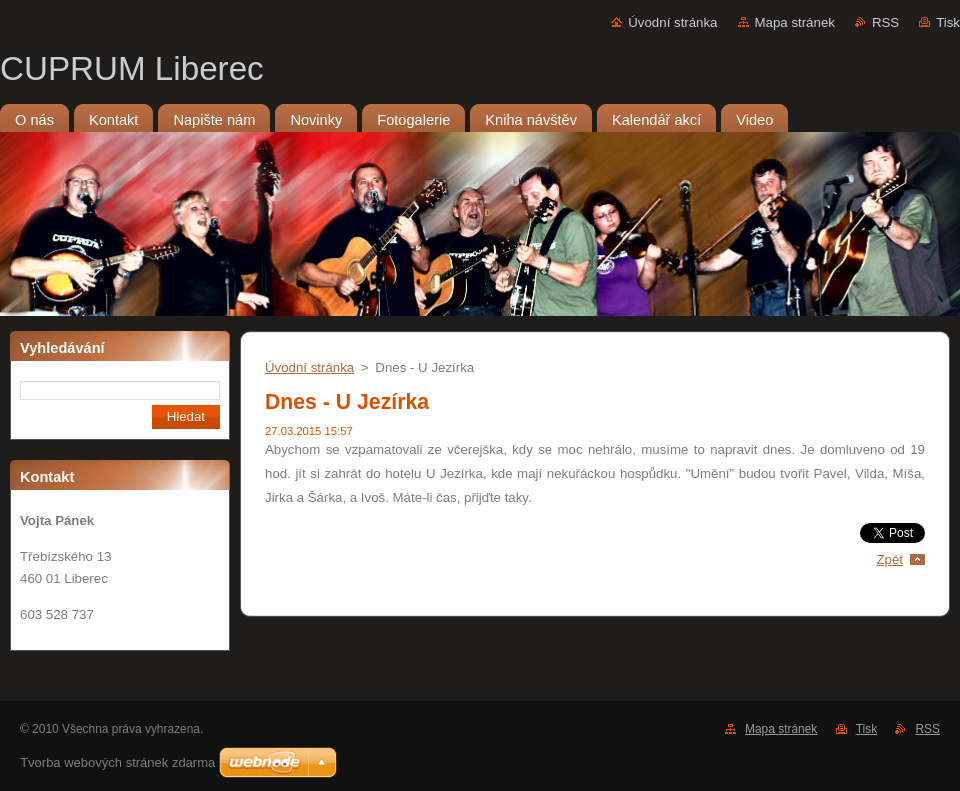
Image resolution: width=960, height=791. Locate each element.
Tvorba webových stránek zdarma (117, 762)
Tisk (948, 22)
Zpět (889, 559)
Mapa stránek (795, 22)
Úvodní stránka (672, 22)
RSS (885, 22)
